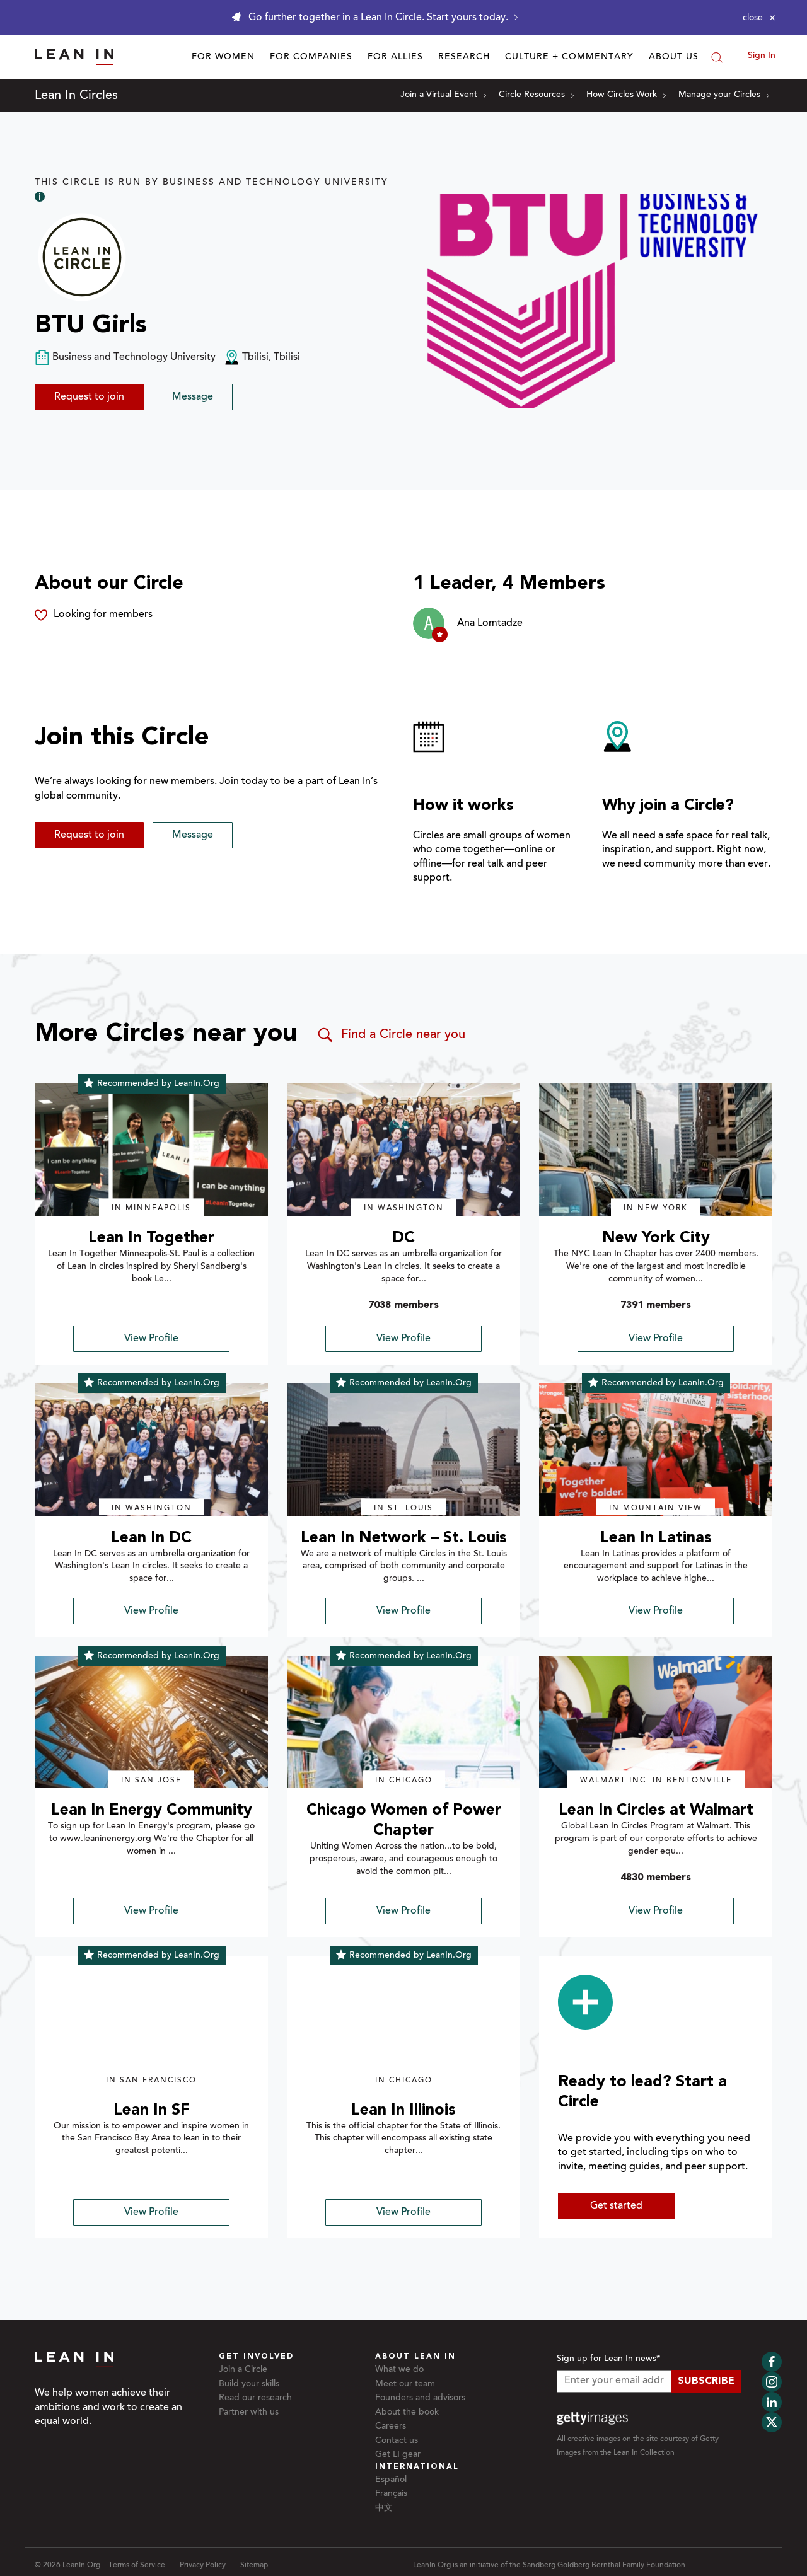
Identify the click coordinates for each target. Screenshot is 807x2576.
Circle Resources (536, 95)
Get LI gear (398, 2455)
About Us (674, 57)
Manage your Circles (723, 95)
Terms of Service (136, 2565)
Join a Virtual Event (443, 95)
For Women (223, 57)
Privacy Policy (203, 2565)
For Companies (311, 57)
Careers (390, 2426)
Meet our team (405, 2384)
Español (391, 2480)
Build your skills (249, 2384)
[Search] (717, 57)
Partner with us (249, 2412)
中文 (384, 2508)
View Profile (151, 1339)
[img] (151, 1149)
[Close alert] (759, 17)
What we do (399, 2369)
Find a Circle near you (390, 1034)
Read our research (255, 2398)
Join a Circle (243, 2369)
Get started (616, 2206)
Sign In (761, 56)
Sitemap (254, 2565)
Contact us (396, 2441)
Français (391, 2494)
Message (192, 397)
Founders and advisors (420, 2398)
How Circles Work (626, 95)
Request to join (89, 397)
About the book (407, 2412)
